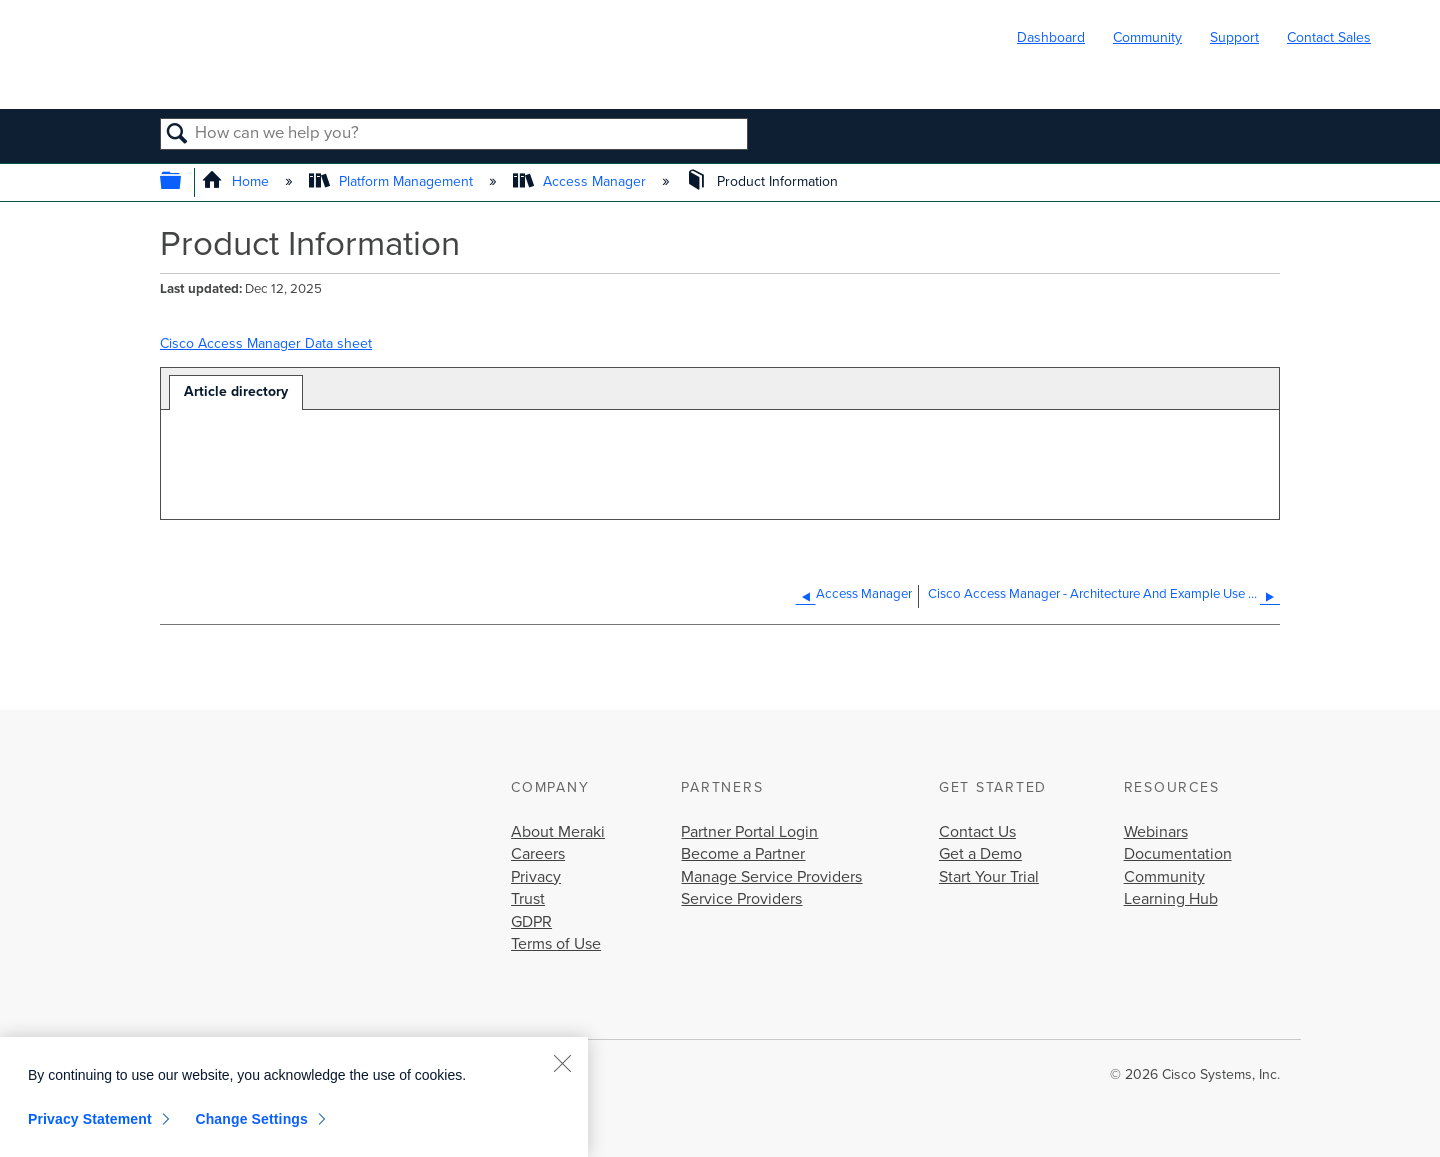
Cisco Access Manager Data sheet (266, 343)
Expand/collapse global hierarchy (183, 182)
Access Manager (581, 181)
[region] (294, 1097)
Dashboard (1051, 37)
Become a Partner (743, 854)
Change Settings (251, 1119)
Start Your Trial (989, 877)
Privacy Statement (90, 1119)
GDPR (531, 922)
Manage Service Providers (771, 877)
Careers (538, 854)
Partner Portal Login (749, 832)
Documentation (1178, 854)
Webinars (1156, 832)
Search (177, 135)
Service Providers (741, 899)
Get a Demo (980, 854)
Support (1234, 37)
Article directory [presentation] (236, 391)
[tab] (236, 392)
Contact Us (977, 832)
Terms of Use (556, 944)
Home (237, 181)
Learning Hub (1171, 899)
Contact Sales (1329, 37)
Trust (528, 899)
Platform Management (393, 181)
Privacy (536, 877)
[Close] (562, 1063)
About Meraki (558, 832)
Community (1147, 37)
